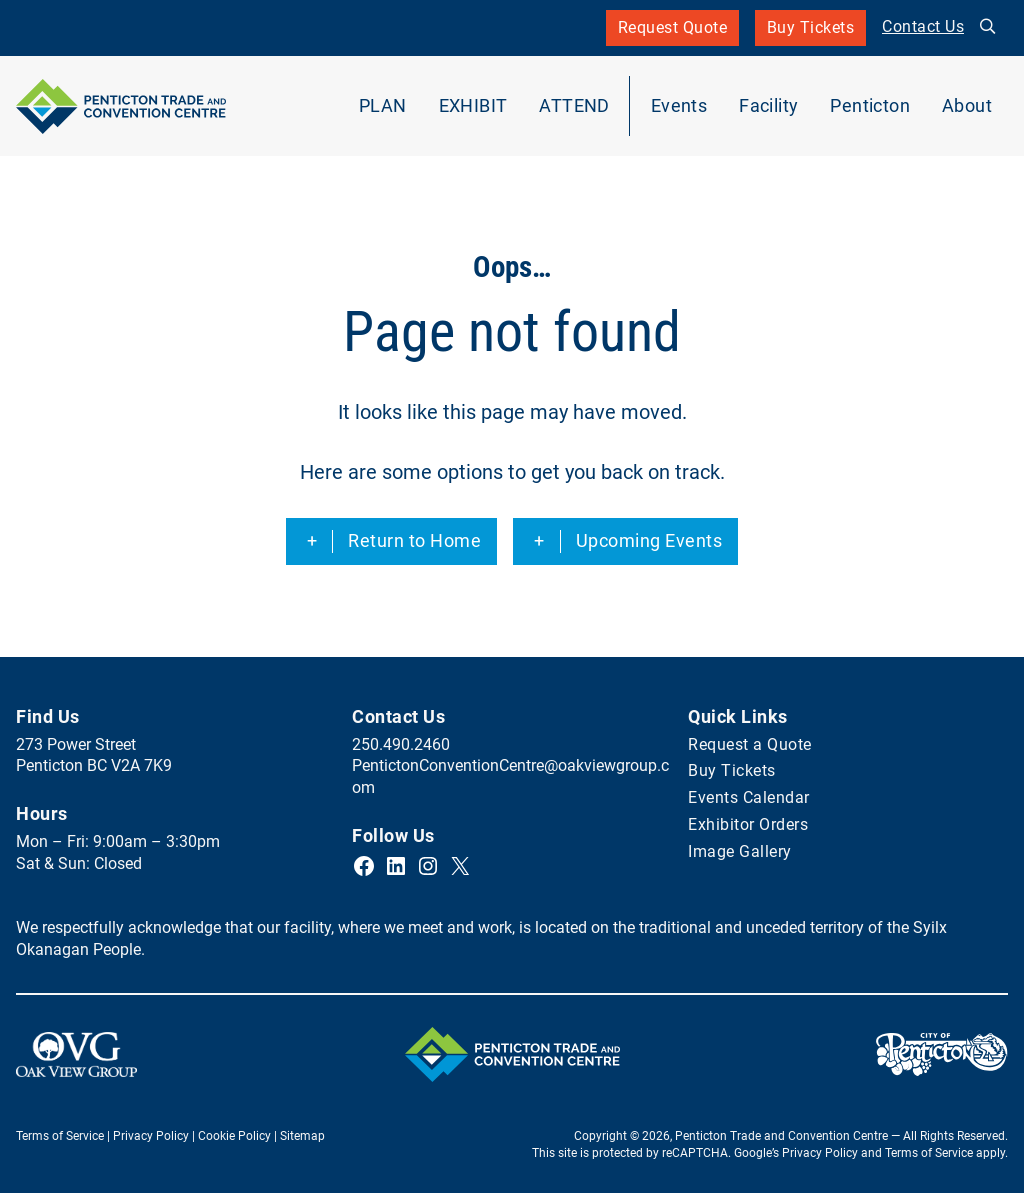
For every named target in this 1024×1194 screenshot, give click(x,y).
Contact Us (923, 27)
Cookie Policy (234, 1137)
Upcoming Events (649, 541)
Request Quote (672, 28)
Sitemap (302, 1137)
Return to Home (414, 541)
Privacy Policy (151, 1137)
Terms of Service (60, 1137)
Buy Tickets (811, 32)
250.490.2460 (401, 745)
